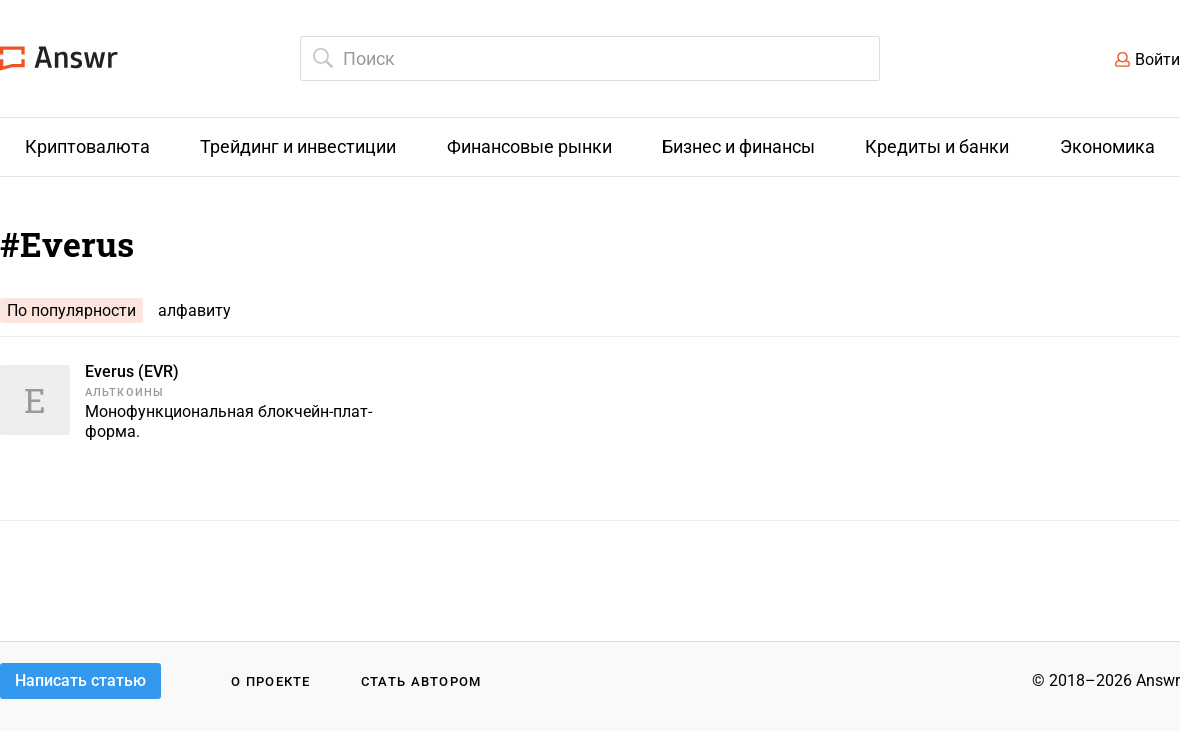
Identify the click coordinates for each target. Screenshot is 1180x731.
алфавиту (194, 310)
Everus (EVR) (132, 371)
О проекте (271, 681)
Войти (1157, 59)
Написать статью (80, 680)
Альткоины (124, 392)
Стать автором (421, 681)
